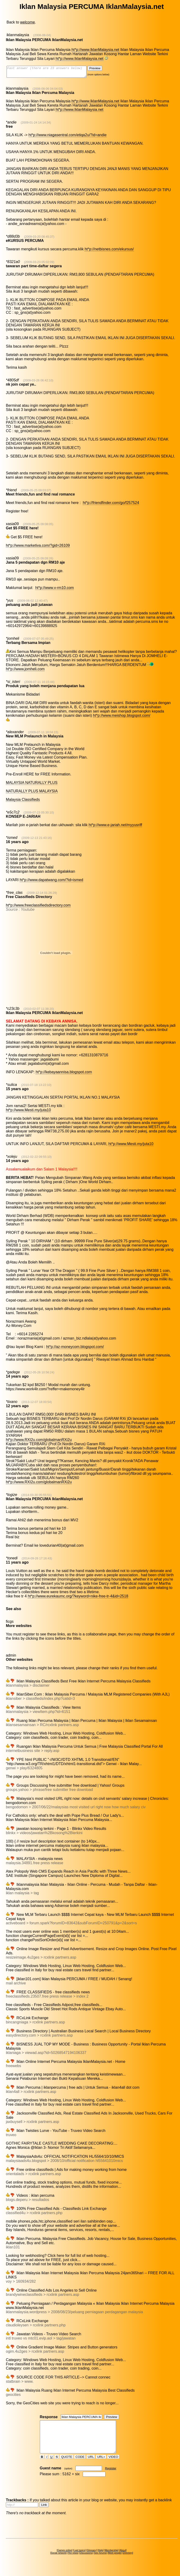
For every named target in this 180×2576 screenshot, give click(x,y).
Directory (127, 2561)
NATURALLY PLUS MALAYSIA (32, 793)
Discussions (86, 2561)
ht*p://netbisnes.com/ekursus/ (109, 251)
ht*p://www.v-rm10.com (54, 590)
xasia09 (12, 526)
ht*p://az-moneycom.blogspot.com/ (75, 1349)
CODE (80, 2465)
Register (110, 2477)
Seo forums (100, 2561)
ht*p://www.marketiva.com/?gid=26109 (38, 548)
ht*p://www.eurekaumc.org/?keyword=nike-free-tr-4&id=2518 (78, 1598)
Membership (111, 2558)
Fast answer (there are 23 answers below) (51, 73)
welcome (27, 22)
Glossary (91, 2558)
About (123, 2558)
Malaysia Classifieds (23, 802)
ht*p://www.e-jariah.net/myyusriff (115, 827)
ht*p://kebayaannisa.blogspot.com (64, 1074)
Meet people (114, 2561)
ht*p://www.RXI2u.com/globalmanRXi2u (39, 1442)
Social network (58, 2561)
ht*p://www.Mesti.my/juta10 (28, 1112)
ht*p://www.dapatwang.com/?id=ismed (51, 882)
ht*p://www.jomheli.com (25, 671)
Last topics (79, 2558)
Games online (64, 2558)
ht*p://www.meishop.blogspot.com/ (121, 718)
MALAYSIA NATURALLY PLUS (31, 785)
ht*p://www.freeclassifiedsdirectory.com (38, 907)
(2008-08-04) (42, 35)
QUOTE (66, 2465)
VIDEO (113, 2465)
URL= (101, 2465)
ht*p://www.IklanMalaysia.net (95, 50)
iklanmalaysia (18, 35)
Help (100, 2558)
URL (91, 2465)
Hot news (73, 2561)
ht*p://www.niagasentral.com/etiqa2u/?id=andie (68, 137)
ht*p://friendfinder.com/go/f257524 (111, 505)
